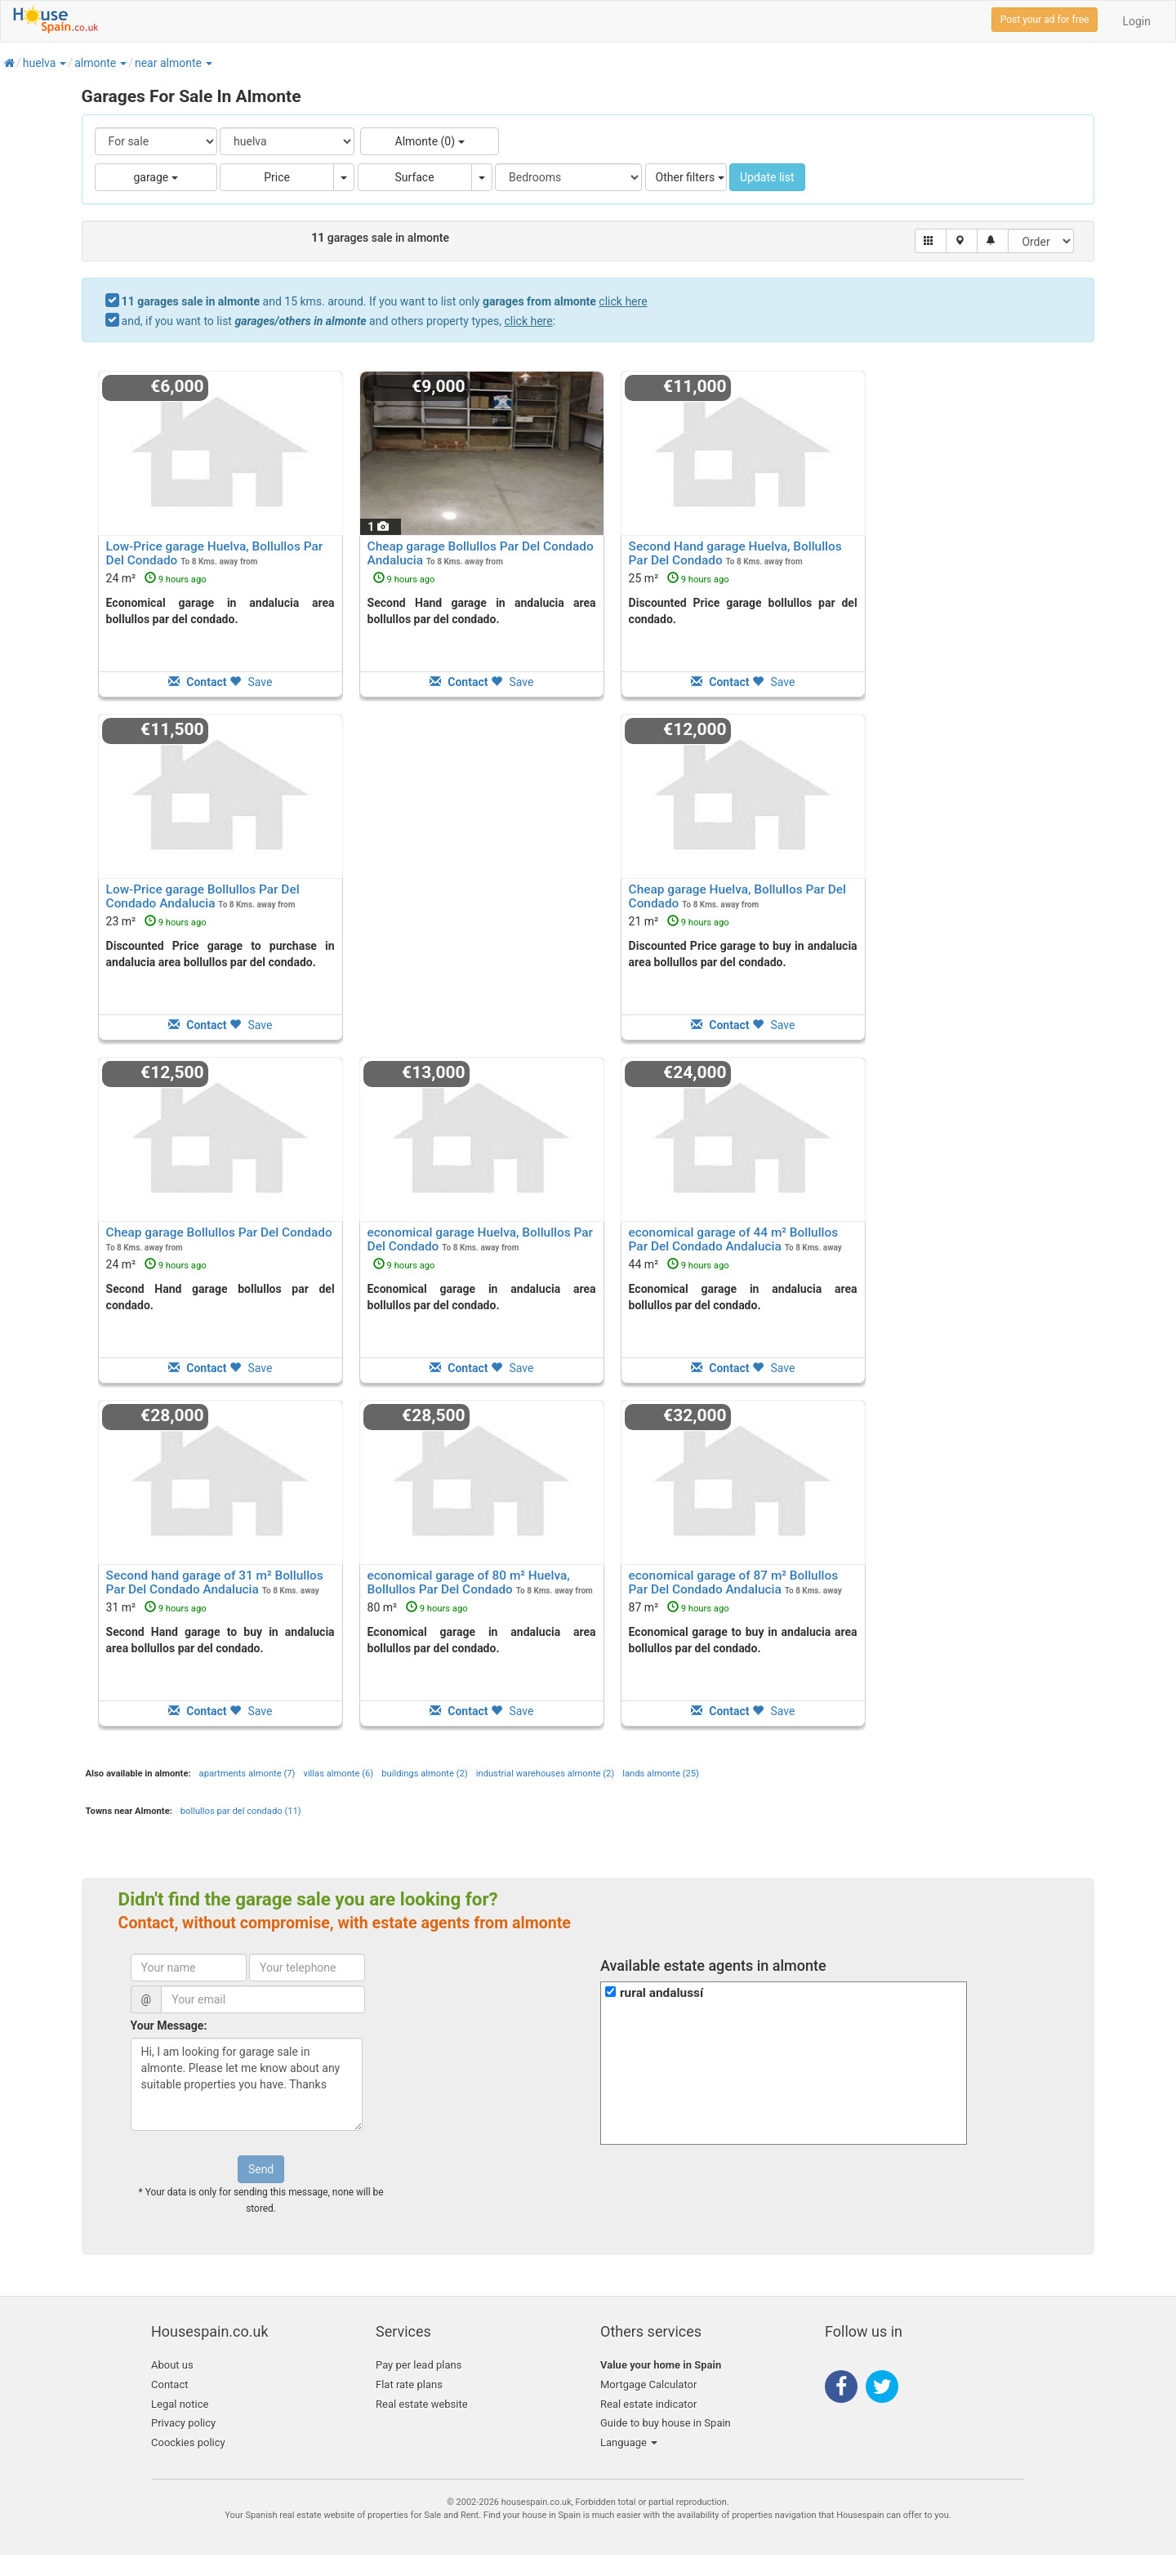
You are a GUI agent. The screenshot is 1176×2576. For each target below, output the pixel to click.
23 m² (156, 921)
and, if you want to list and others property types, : (338, 321)
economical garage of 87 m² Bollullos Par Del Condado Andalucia (734, 1582)
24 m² (156, 578)
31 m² (156, 1607)
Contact (169, 2384)
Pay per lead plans (418, 2365)
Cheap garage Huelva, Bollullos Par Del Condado (737, 896)
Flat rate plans (409, 2384)
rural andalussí (661, 1992)
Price (277, 177)
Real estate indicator (648, 2404)
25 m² (679, 578)
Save (250, 682)
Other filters (690, 177)
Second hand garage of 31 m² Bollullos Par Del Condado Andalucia (214, 1582)
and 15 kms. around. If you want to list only (385, 301)
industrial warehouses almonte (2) (545, 1773)
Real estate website (422, 2404)
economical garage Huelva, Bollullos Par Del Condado (480, 1239)
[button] (62, 62)
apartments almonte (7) (247, 1773)
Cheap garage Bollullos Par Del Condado (219, 1232)
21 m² (679, 921)
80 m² (418, 1607)
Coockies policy (188, 2442)
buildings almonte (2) (424, 1773)
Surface (414, 177)
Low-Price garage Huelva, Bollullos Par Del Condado (214, 553)
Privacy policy (183, 2423)
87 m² (679, 1607)
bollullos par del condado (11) (240, 1811)
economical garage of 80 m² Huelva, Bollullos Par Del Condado (469, 1582)
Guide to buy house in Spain (665, 2423)
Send (261, 2169)
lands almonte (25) (660, 1773)
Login (1136, 21)
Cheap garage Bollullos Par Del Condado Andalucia (481, 553)
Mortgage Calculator (648, 2384)
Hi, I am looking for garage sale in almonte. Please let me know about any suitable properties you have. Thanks (247, 2084)
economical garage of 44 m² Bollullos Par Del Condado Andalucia (734, 1239)
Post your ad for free (1044, 19)
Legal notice (179, 2404)
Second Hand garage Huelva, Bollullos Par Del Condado (735, 553)
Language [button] (628, 2442)
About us (172, 2365)
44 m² (679, 1264)
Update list (767, 177)
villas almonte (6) (338, 1773)
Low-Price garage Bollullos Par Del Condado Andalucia (203, 896)
